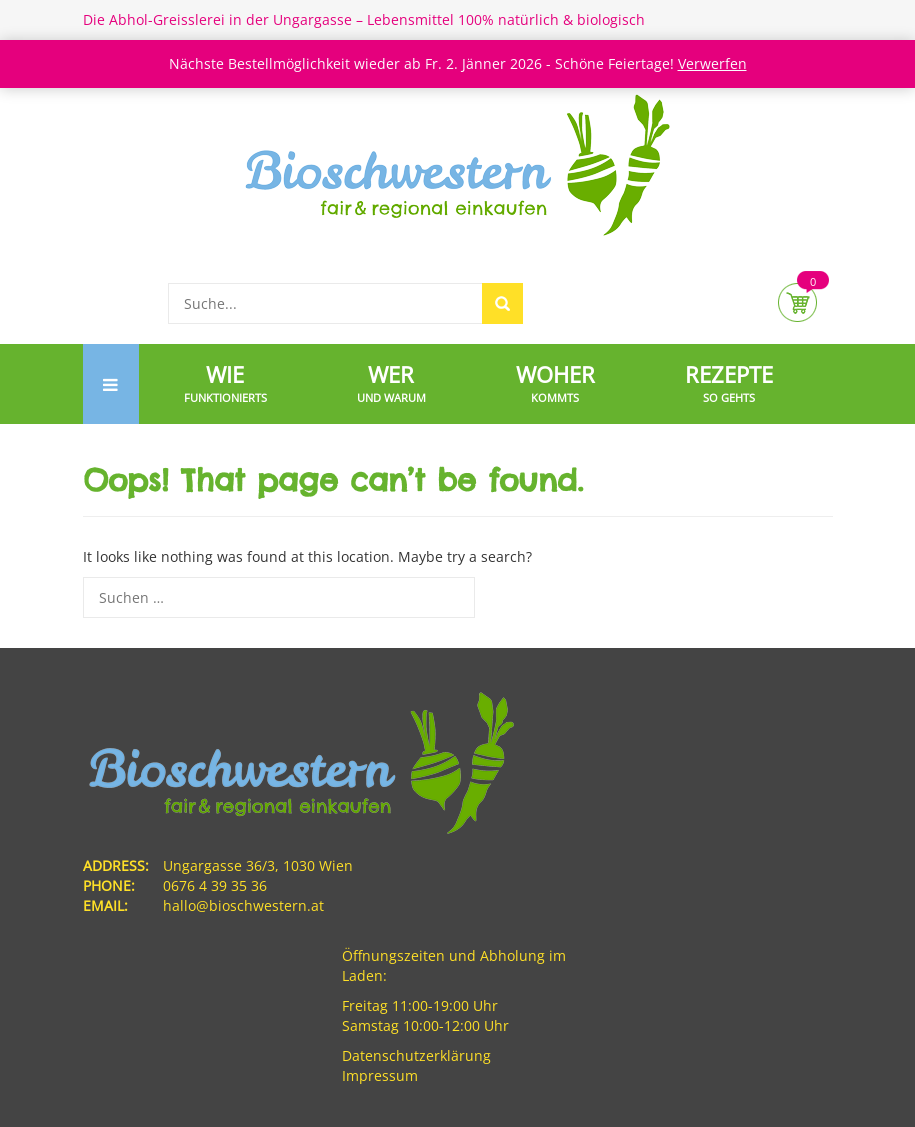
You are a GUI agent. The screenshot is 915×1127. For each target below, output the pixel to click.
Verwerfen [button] (712, 63)
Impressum (380, 1075)
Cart (797, 302)
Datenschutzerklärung (416, 1055)
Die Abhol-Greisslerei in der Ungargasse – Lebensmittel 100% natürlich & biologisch (364, 19)
